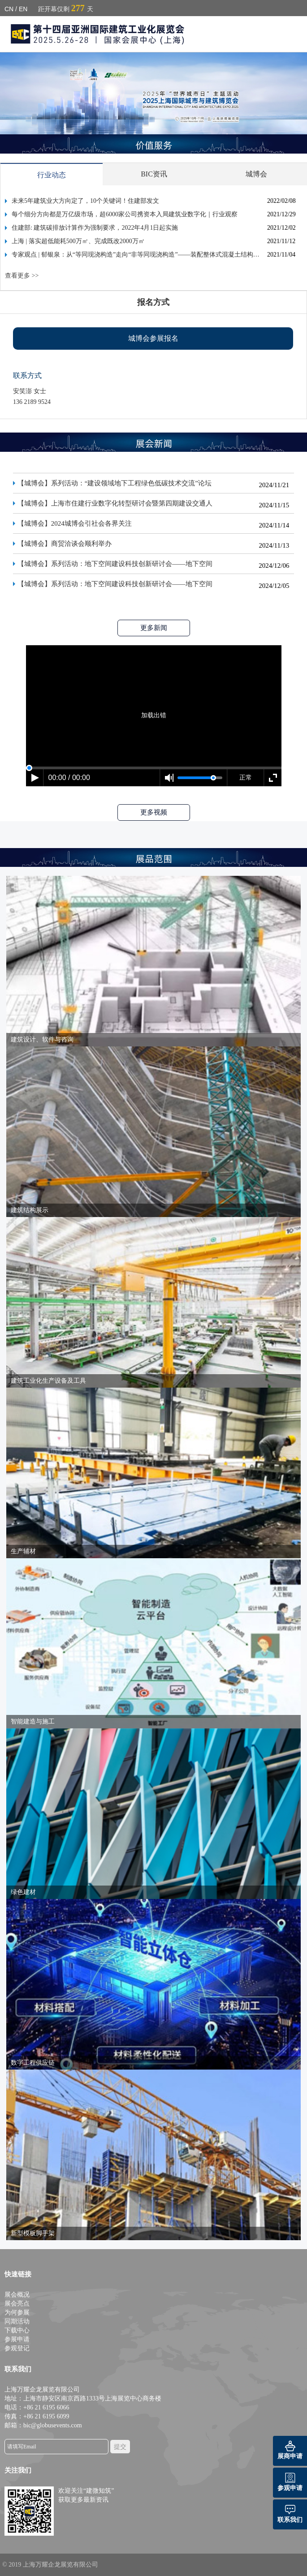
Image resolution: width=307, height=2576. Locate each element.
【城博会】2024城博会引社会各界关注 (74, 525)
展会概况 (17, 2294)
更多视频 (153, 812)
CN (8, 9)
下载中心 (17, 2330)
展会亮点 (17, 2303)
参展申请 (17, 2339)
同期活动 (17, 2321)
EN (23, 9)
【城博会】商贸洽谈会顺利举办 (64, 545)
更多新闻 (153, 627)
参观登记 (17, 2348)
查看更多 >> (22, 275)
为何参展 (17, 2312)
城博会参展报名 (153, 338)
